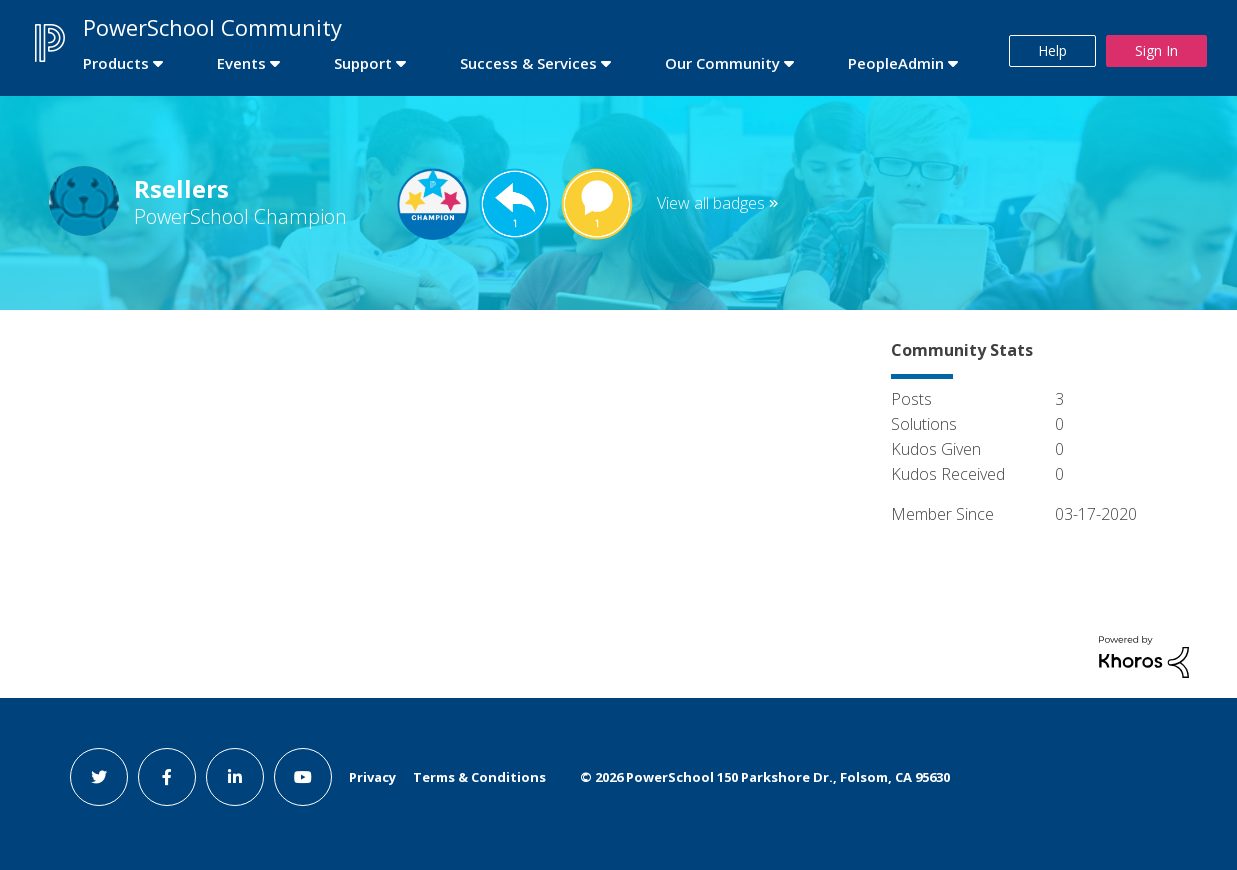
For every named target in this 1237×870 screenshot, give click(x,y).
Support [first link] (363, 63)
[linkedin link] (235, 777)
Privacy (372, 777)
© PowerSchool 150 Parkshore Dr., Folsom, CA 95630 (765, 777)
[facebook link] (167, 777)
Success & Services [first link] (528, 63)
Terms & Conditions (479, 777)
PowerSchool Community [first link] (212, 27)
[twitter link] (99, 777)
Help (1052, 50)
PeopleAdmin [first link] (896, 63)
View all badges (711, 203)
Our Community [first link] (722, 63)
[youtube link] (303, 777)
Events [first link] (241, 63)
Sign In (1156, 50)
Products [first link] (116, 63)
